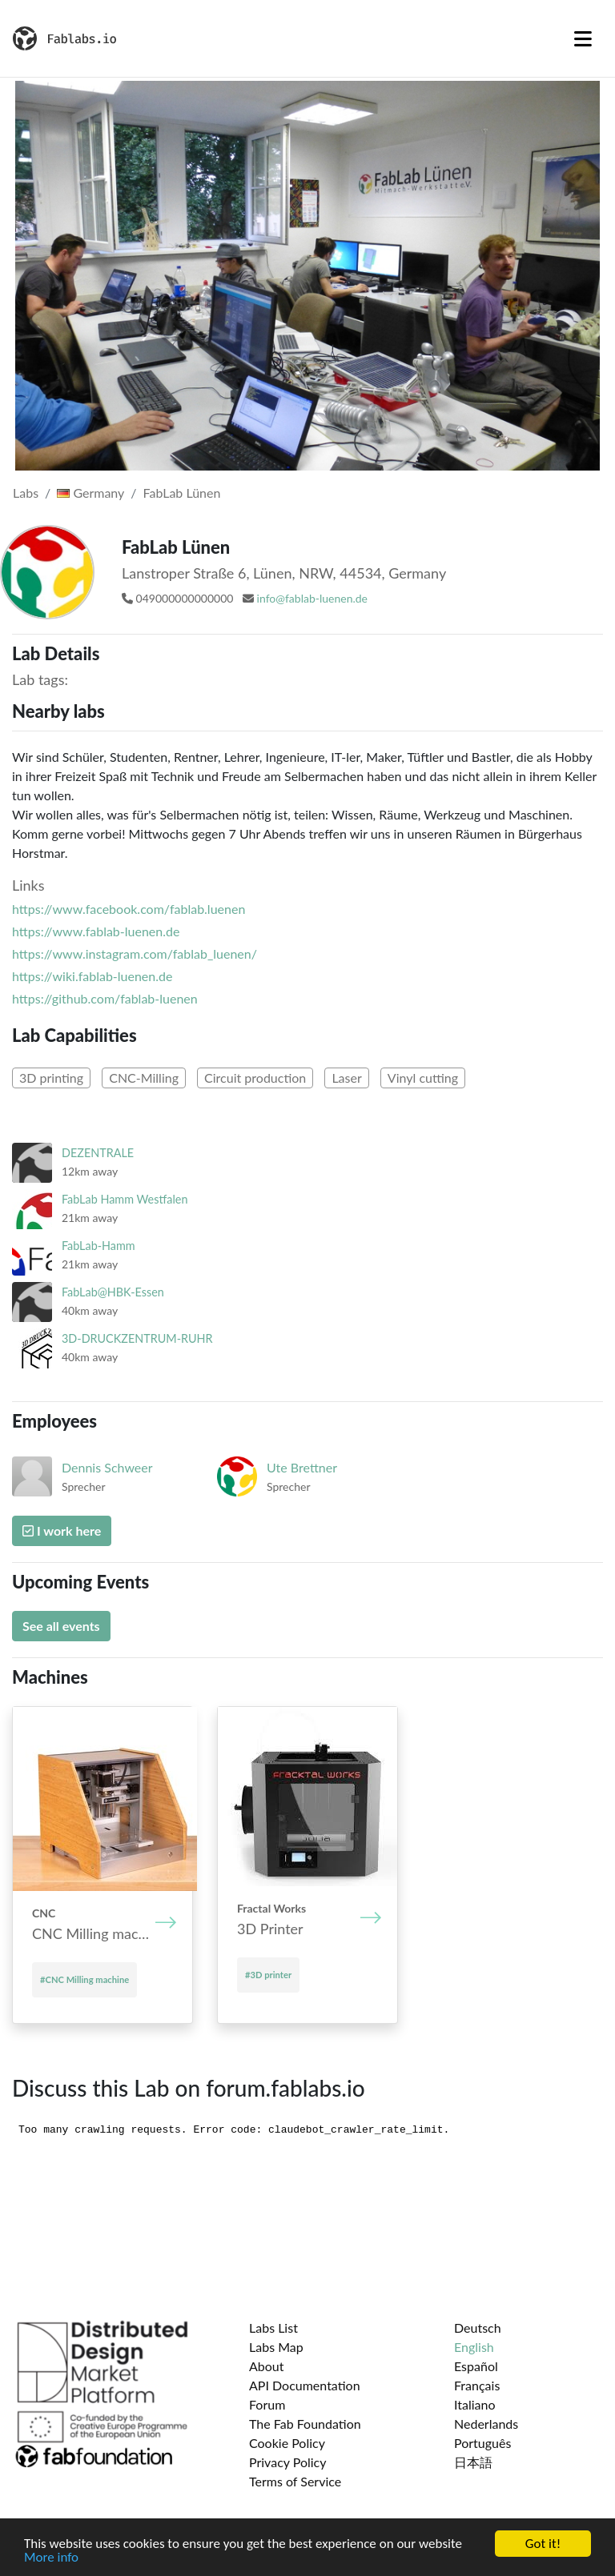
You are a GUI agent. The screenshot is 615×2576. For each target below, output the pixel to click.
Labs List (273, 2327)
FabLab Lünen (182, 492)
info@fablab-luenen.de (312, 598)
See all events (61, 1625)
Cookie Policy (287, 2442)
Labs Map (276, 2346)
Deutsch (477, 2327)
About (266, 2366)
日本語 (473, 2462)
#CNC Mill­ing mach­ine (84, 1979)
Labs (25, 492)
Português (482, 2442)
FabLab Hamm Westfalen (124, 1199)
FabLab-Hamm (98, 1245)
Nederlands (486, 2423)
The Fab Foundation (305, 2423)
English (474, 2346)
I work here (61, 1530)
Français (477, 2385)
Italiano (475, 2404)
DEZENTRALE (98, 1153)
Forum (267, 2404)
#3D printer (268, 1974)
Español (476, 2366)
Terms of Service (295, 2481)
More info (51, 2558)
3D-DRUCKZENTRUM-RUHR (137, 1338)
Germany (90, 492)
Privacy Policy (288, 2462)
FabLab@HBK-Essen (113, 1292)
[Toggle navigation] (583, 38)
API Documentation (304, 2385)
